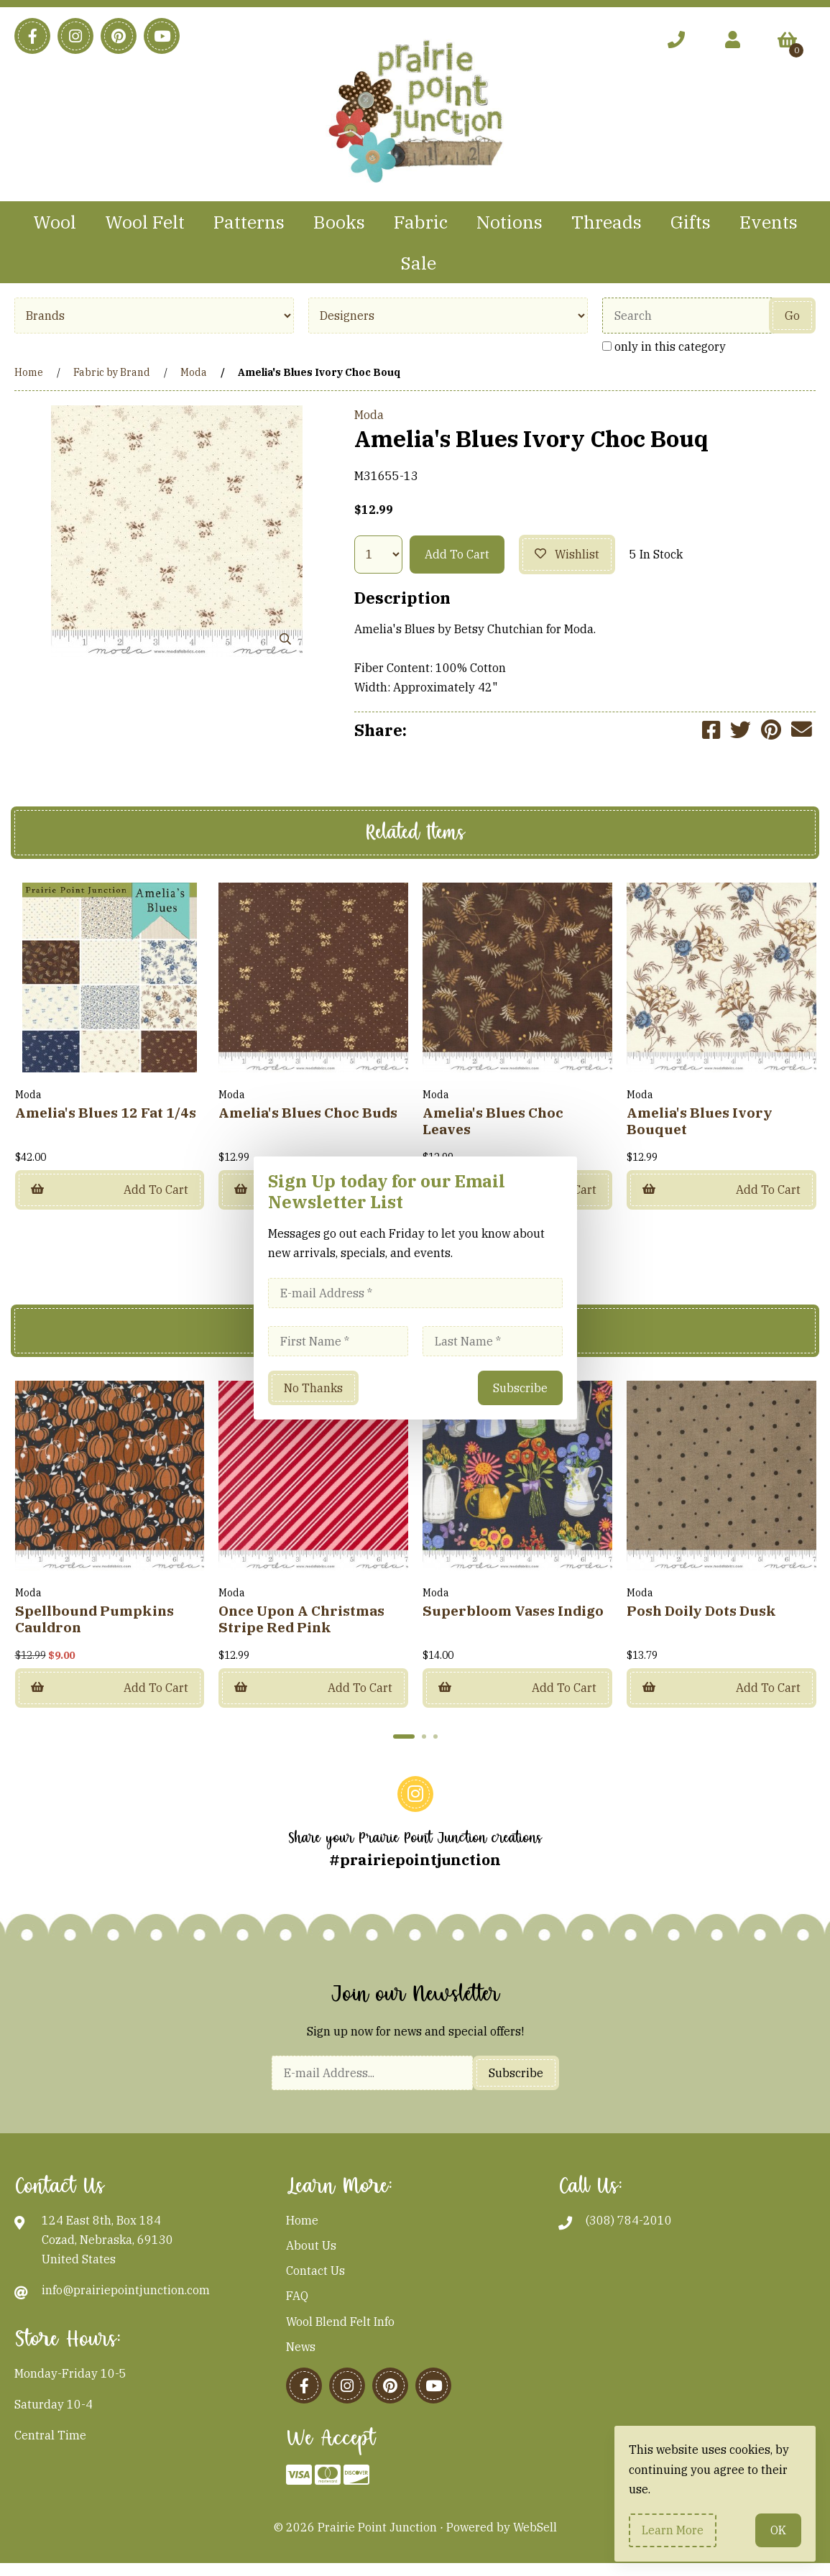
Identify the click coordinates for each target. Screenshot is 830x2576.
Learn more (673, 2530)
